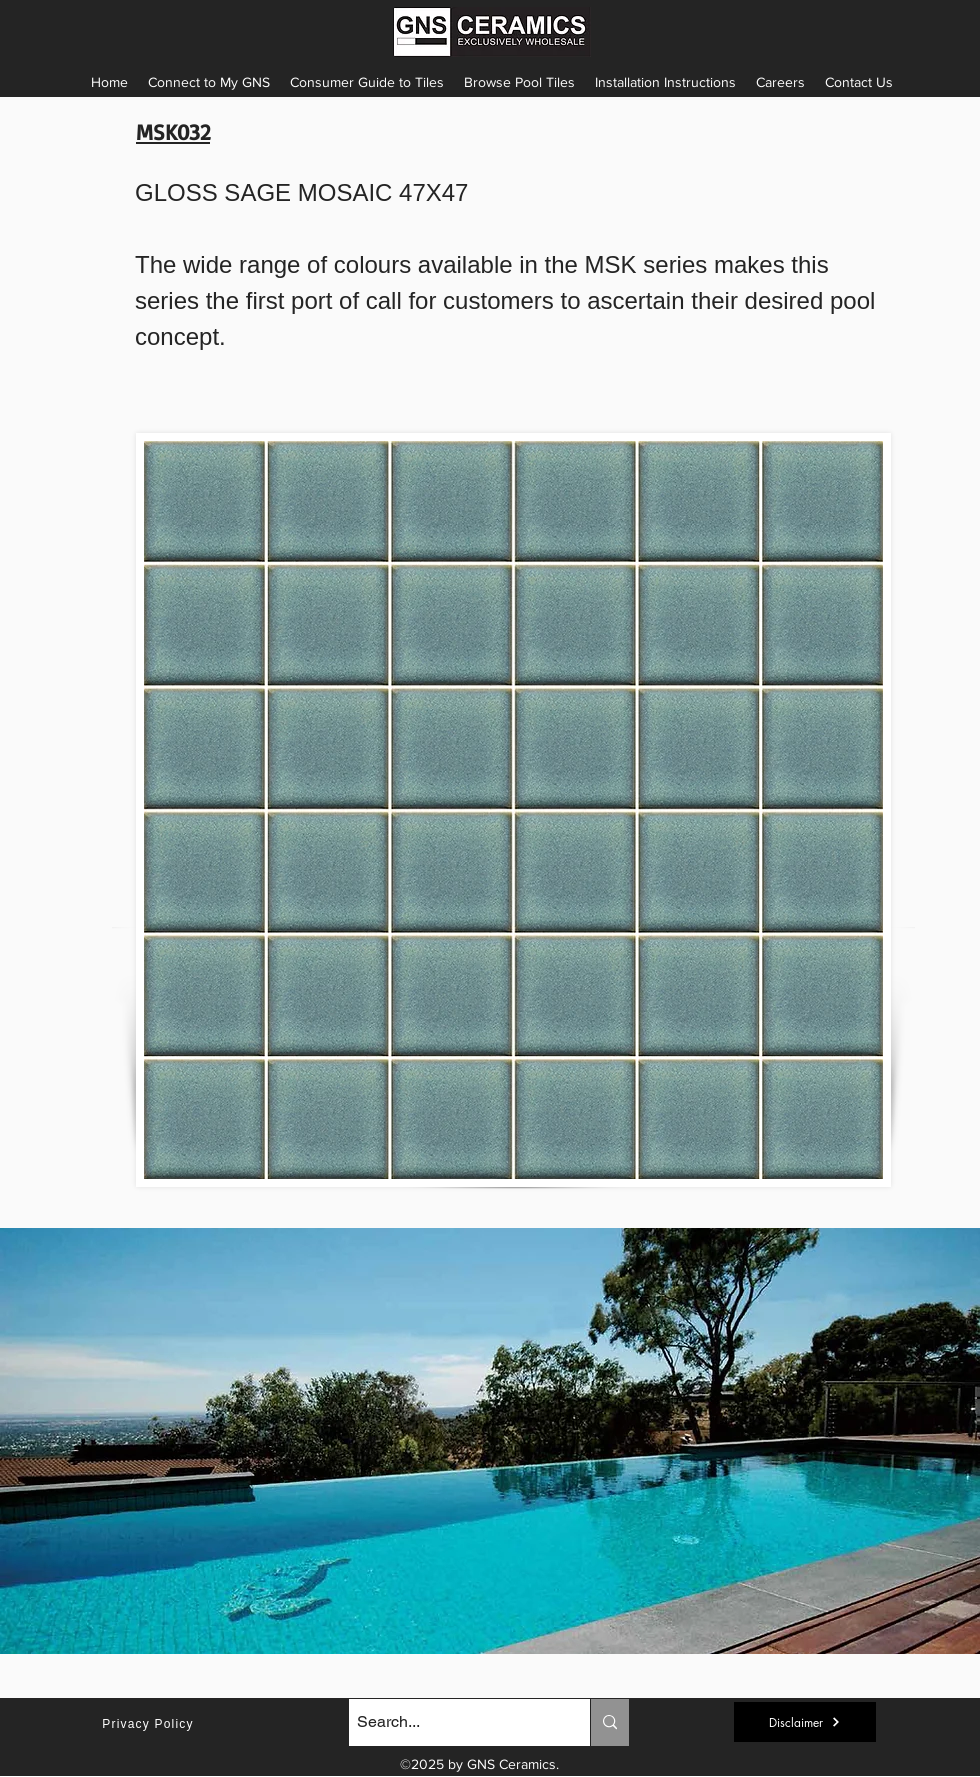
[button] (665, 82)
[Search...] (452, 1722)
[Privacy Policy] (150, 1724)
